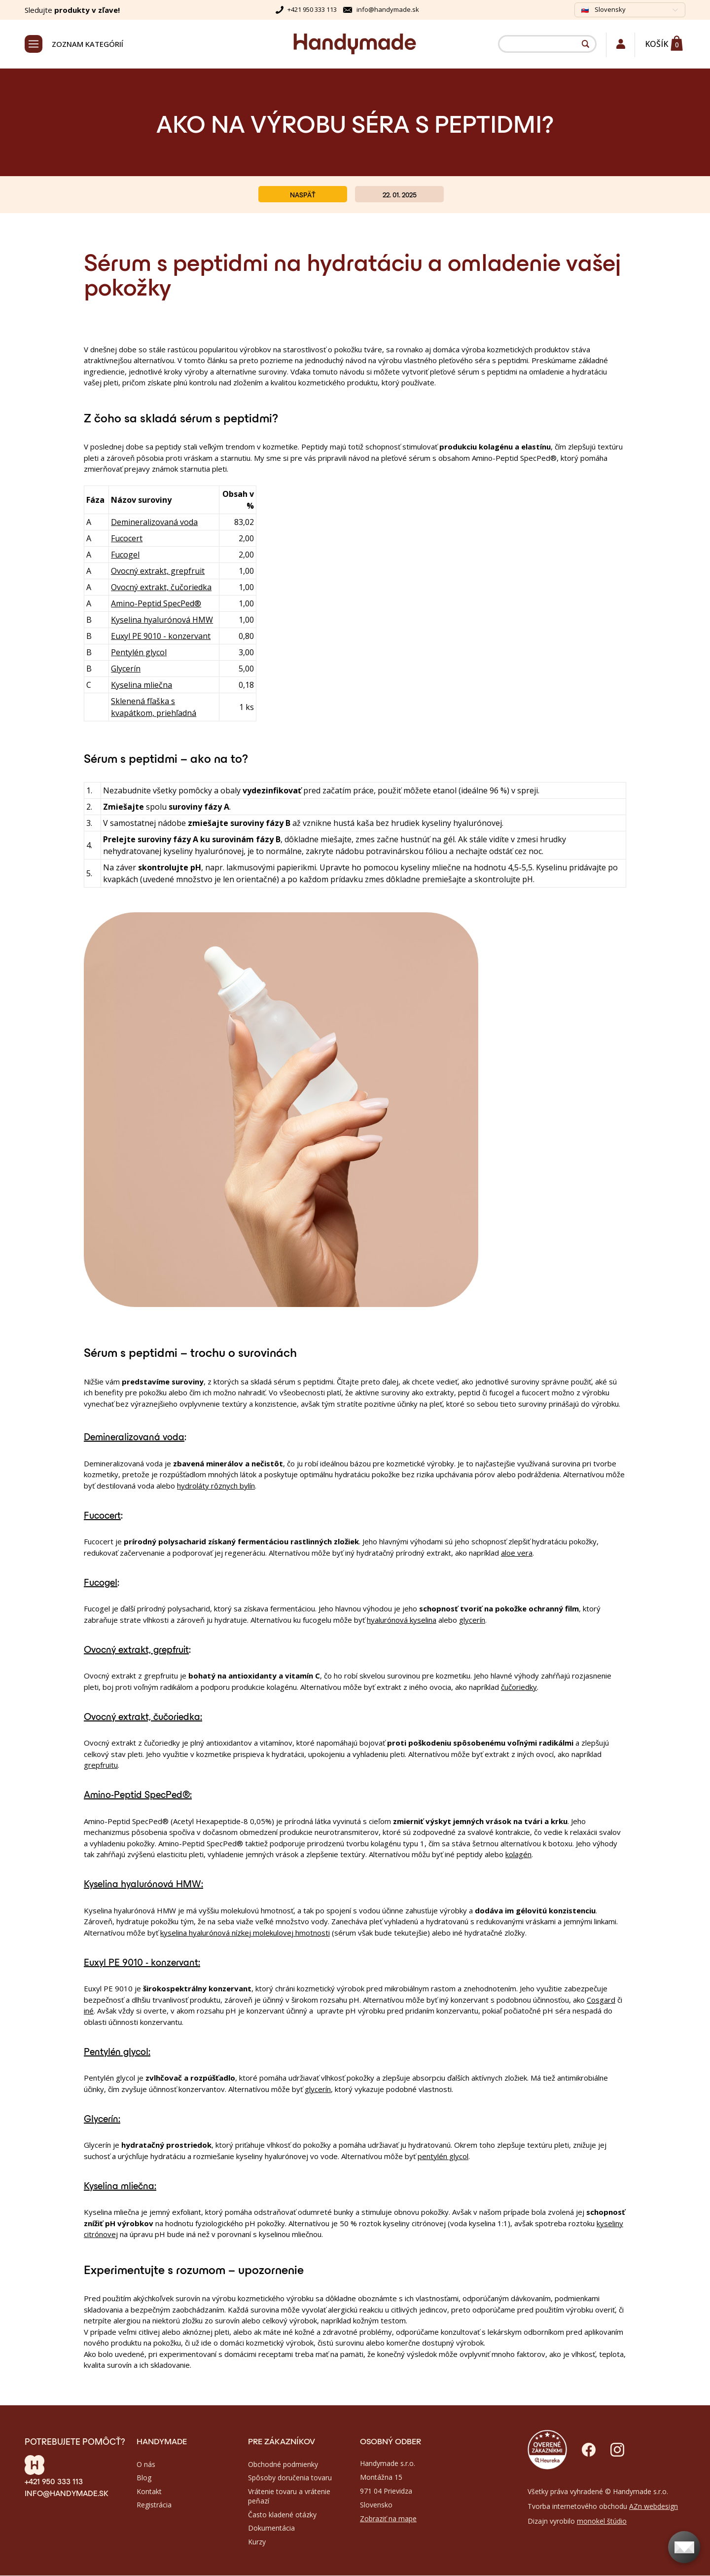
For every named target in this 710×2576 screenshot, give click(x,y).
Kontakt (149, 2492)
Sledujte (72, 10)
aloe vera (516, 1554)
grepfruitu (101, 1766)
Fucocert (126, 539)
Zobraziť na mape (388, 2519)
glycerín (472, 1621)
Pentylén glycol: (117, 2051)
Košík (656, 44)
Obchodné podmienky (283, 2464)
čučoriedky (519, 1688)
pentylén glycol (443, 2157)
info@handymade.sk (387, 9)
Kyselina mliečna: (120, 2186)
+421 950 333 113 (312, 9)
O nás (146, 2464)
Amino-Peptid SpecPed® (156, 604)
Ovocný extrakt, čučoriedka (161, 588)
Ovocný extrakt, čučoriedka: (143, 1716)
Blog (144, 2478)
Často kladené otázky (282, 2515)
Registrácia (154, 2505)
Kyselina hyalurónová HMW (162, 620)
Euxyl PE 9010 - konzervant (161, 637)
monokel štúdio (602, 2522)
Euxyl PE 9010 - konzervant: (142, 1962)
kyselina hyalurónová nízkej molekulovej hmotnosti (245, 1934)
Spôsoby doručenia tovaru (290, 2478)
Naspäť (303, 195)
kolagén (518, 1855)
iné (89, 2011)
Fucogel (125, 555)
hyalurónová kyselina (401, 1621)
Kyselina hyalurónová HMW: (143, 1884)
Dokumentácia (271, 2529)
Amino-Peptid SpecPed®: (138, 1794)
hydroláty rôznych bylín (216, 1487)
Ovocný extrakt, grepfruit (158, 571)
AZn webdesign (653, 2507)
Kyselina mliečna (141, 685)
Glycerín (126, 669)
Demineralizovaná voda (154, 523)
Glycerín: (102, 2119)
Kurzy (257, 2542)
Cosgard (601, 2001)
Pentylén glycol (139, 653)
